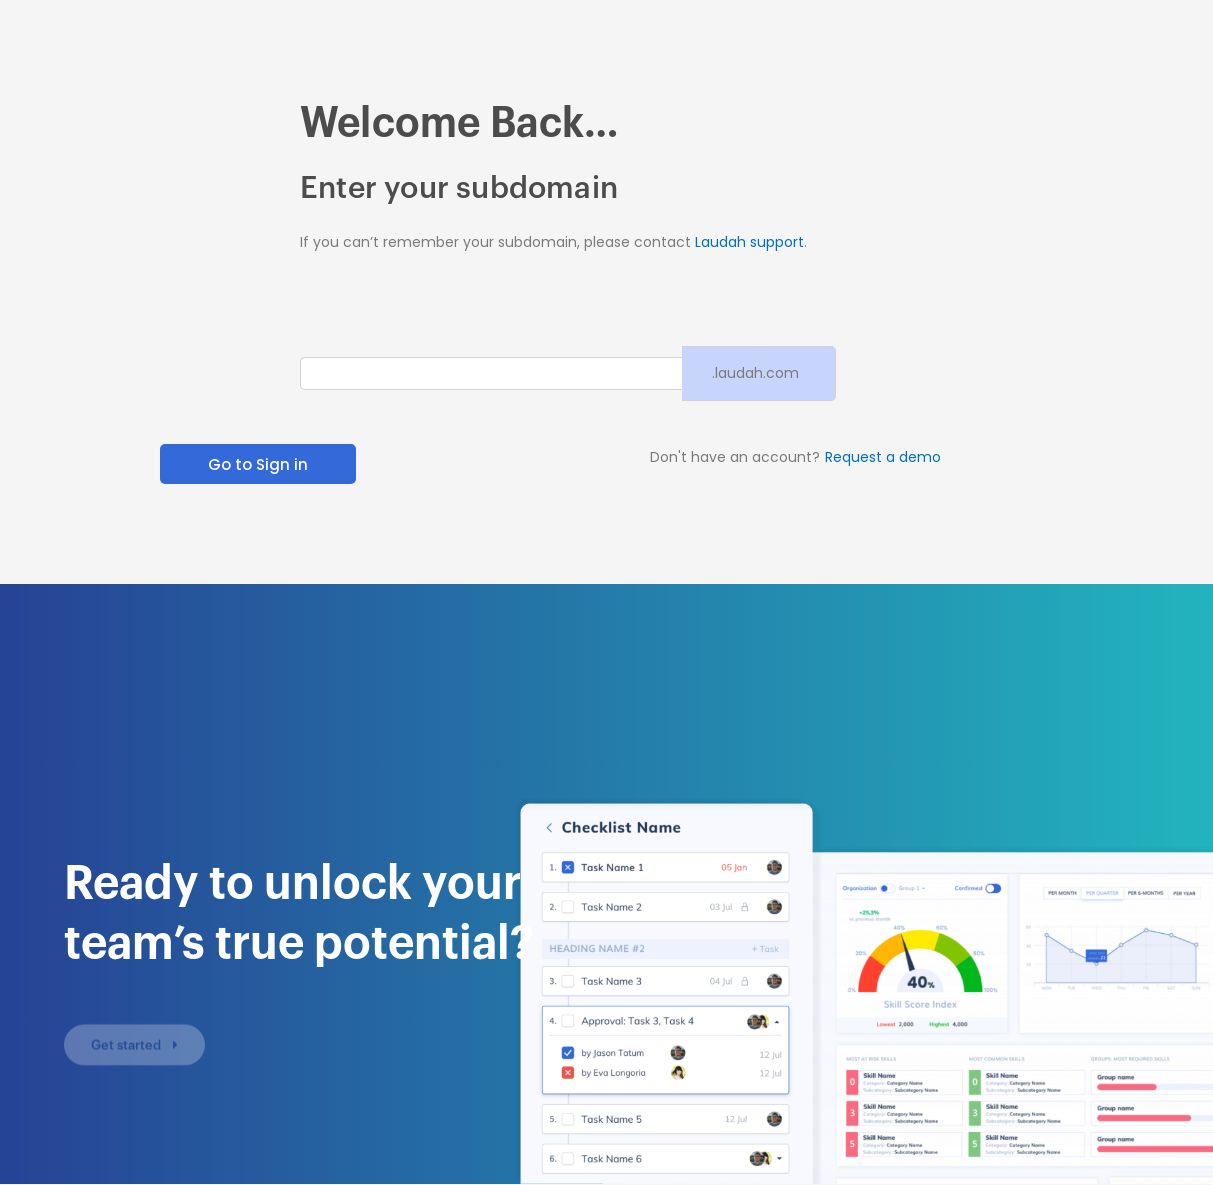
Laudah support (749, 242)
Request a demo (883, 457)
